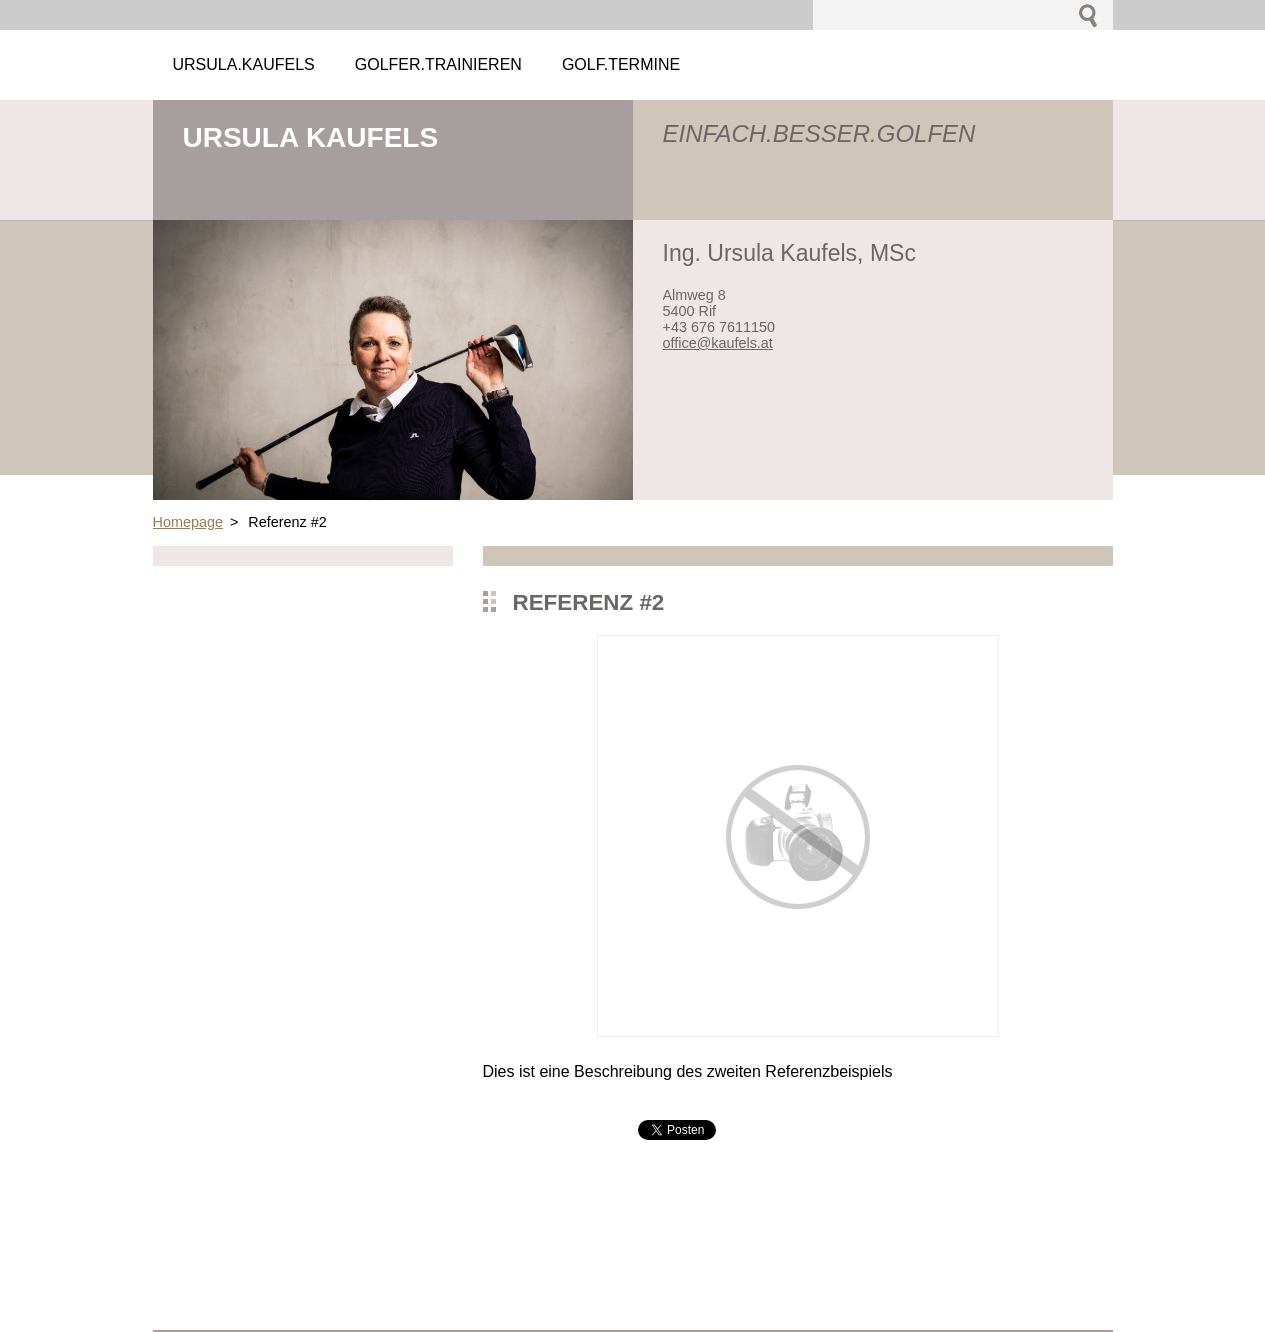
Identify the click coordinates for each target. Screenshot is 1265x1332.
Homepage (188, 522)
